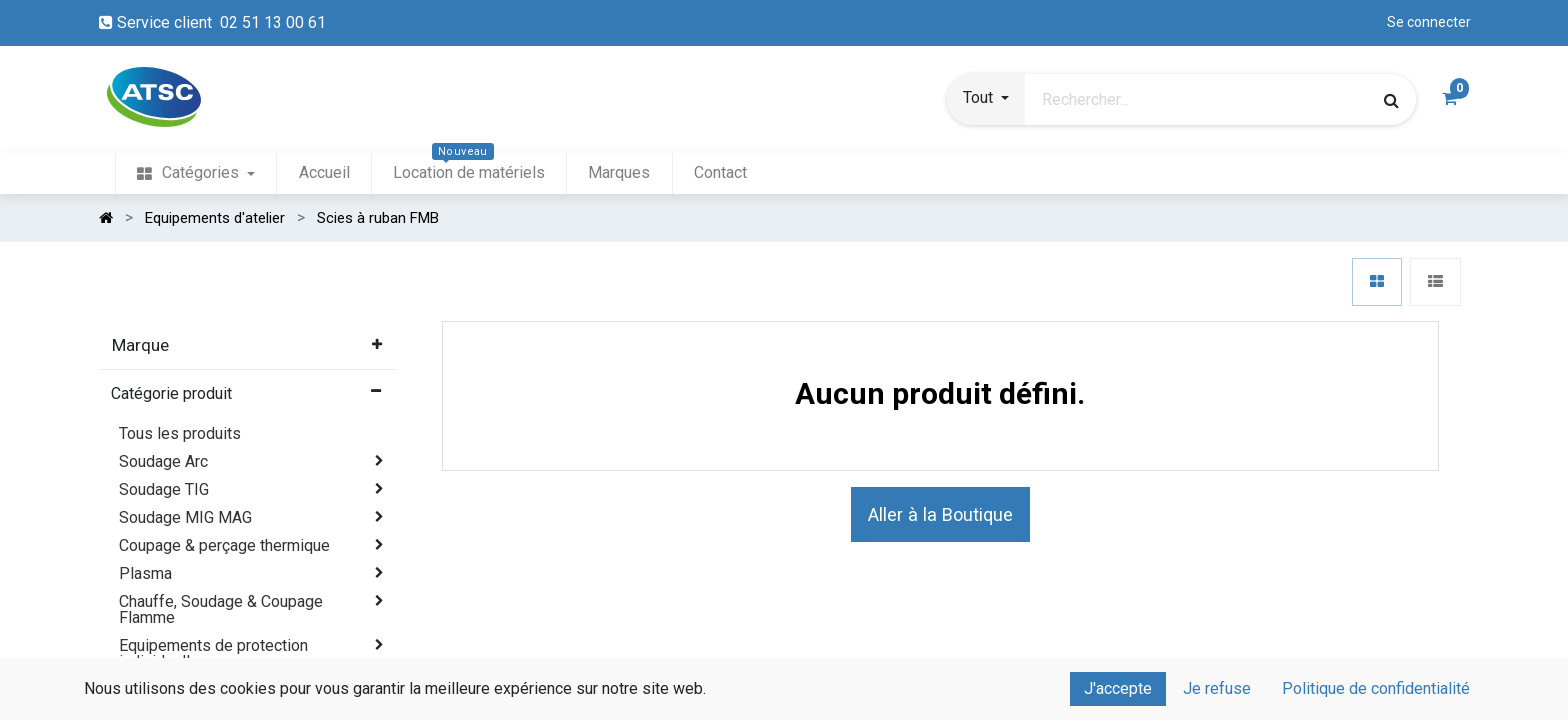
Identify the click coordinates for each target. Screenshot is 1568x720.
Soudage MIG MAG (185, 517)
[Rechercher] (1391, 100)
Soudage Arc (163, 461)
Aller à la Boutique (940, 514)
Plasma (145, 573)
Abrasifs (149, 689)
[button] (986, 100)
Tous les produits (180, 433)
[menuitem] (196, 173)
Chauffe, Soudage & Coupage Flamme (221, 609)
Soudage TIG (164, 489)
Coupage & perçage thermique (224, 545)
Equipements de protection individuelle (213, 653)
